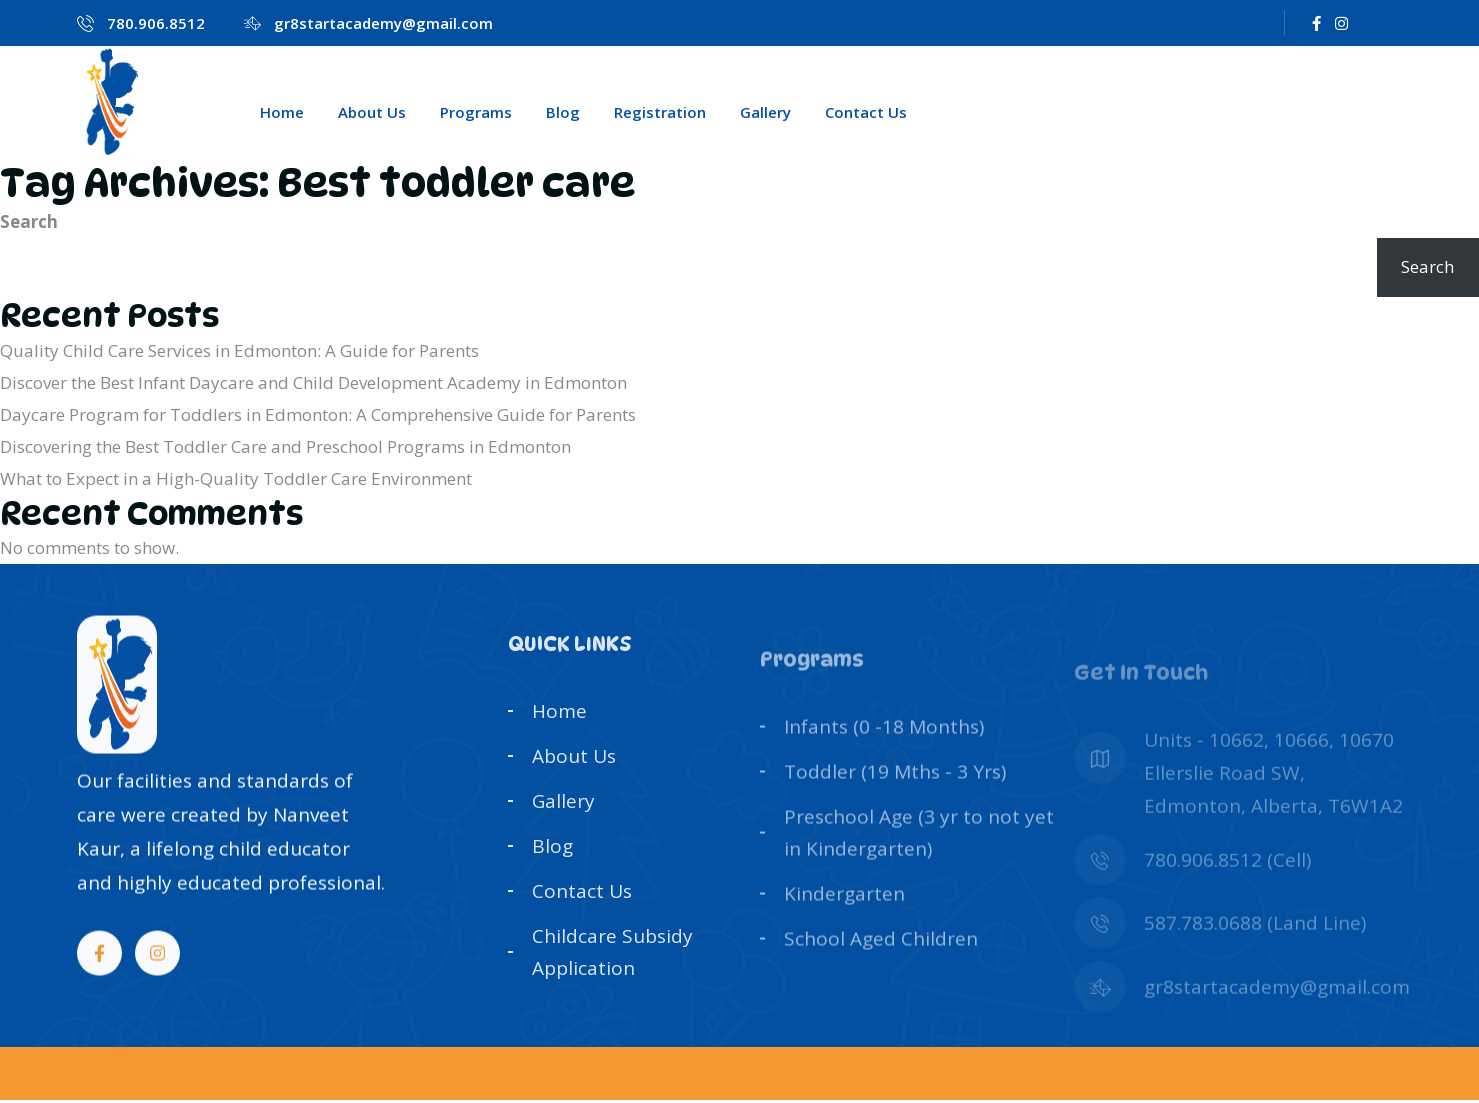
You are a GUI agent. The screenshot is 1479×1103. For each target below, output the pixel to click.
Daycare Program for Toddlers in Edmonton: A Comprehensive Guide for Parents (318, 414)
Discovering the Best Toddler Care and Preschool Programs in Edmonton (285, 446)
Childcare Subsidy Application (612, 970)
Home (282, 112)
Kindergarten (844, 925)
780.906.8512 (156, 23)
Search (29, 221)
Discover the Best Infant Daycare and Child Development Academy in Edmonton (313, 382)
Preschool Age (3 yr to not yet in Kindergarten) (919, 865)
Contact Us (866, 112)
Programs (476, 112)
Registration (660, 112)
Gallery (765, 112)
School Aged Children (881, 969)
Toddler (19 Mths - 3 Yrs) (895, 805)
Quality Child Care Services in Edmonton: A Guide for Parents (239, 350)
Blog (563, 112)
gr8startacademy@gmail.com (383, 23)
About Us (372, 112)
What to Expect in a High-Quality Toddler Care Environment (236, 478)
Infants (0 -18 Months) (884, 761)
